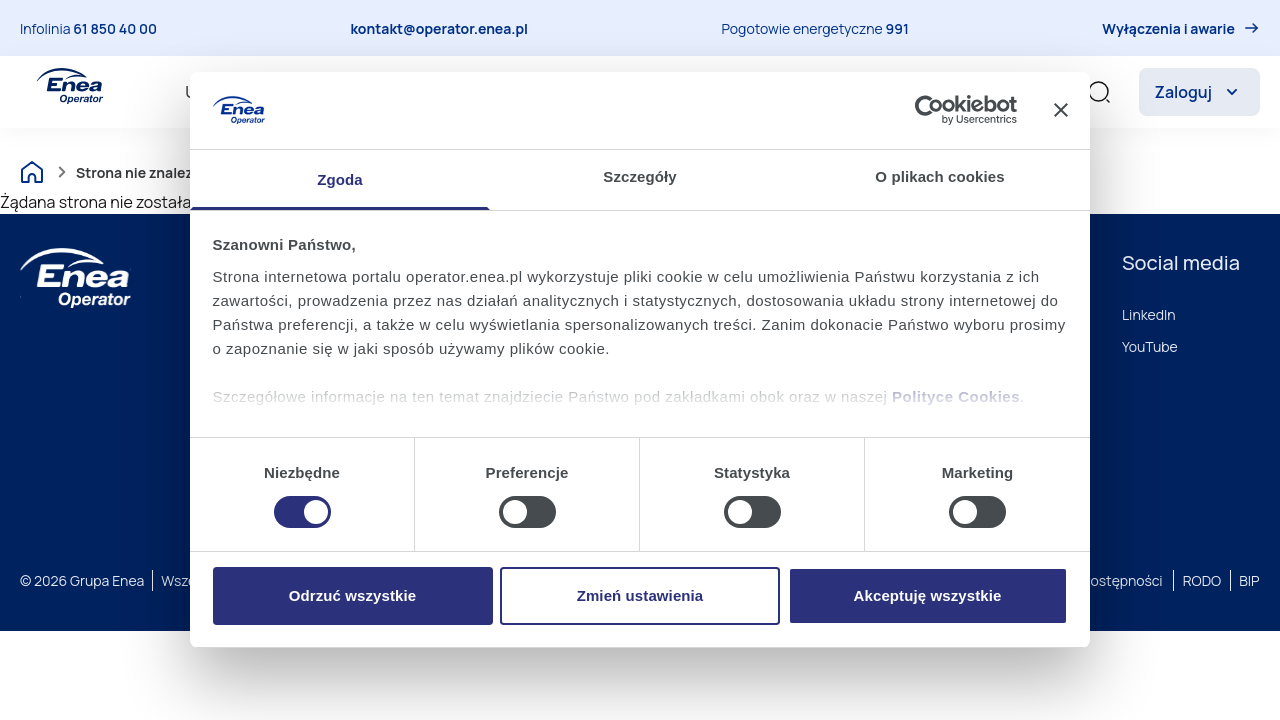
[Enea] (75, 278)
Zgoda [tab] (340, 179)
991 (897, 28)
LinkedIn (1149, 314)
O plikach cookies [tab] (939, 176)
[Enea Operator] (70, 86)
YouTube (1150, 346)
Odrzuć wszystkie (352, 595)
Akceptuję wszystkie (928, 595)
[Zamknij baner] (1061, 110)
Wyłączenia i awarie (1168, 28)
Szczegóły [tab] (639, 176)
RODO (1202, 580)
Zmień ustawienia (640, 595)
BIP (1249, 580)
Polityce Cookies (956, 396)
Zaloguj (1199, 92)
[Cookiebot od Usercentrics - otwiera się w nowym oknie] (929, 110)
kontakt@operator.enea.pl (439, 28)
